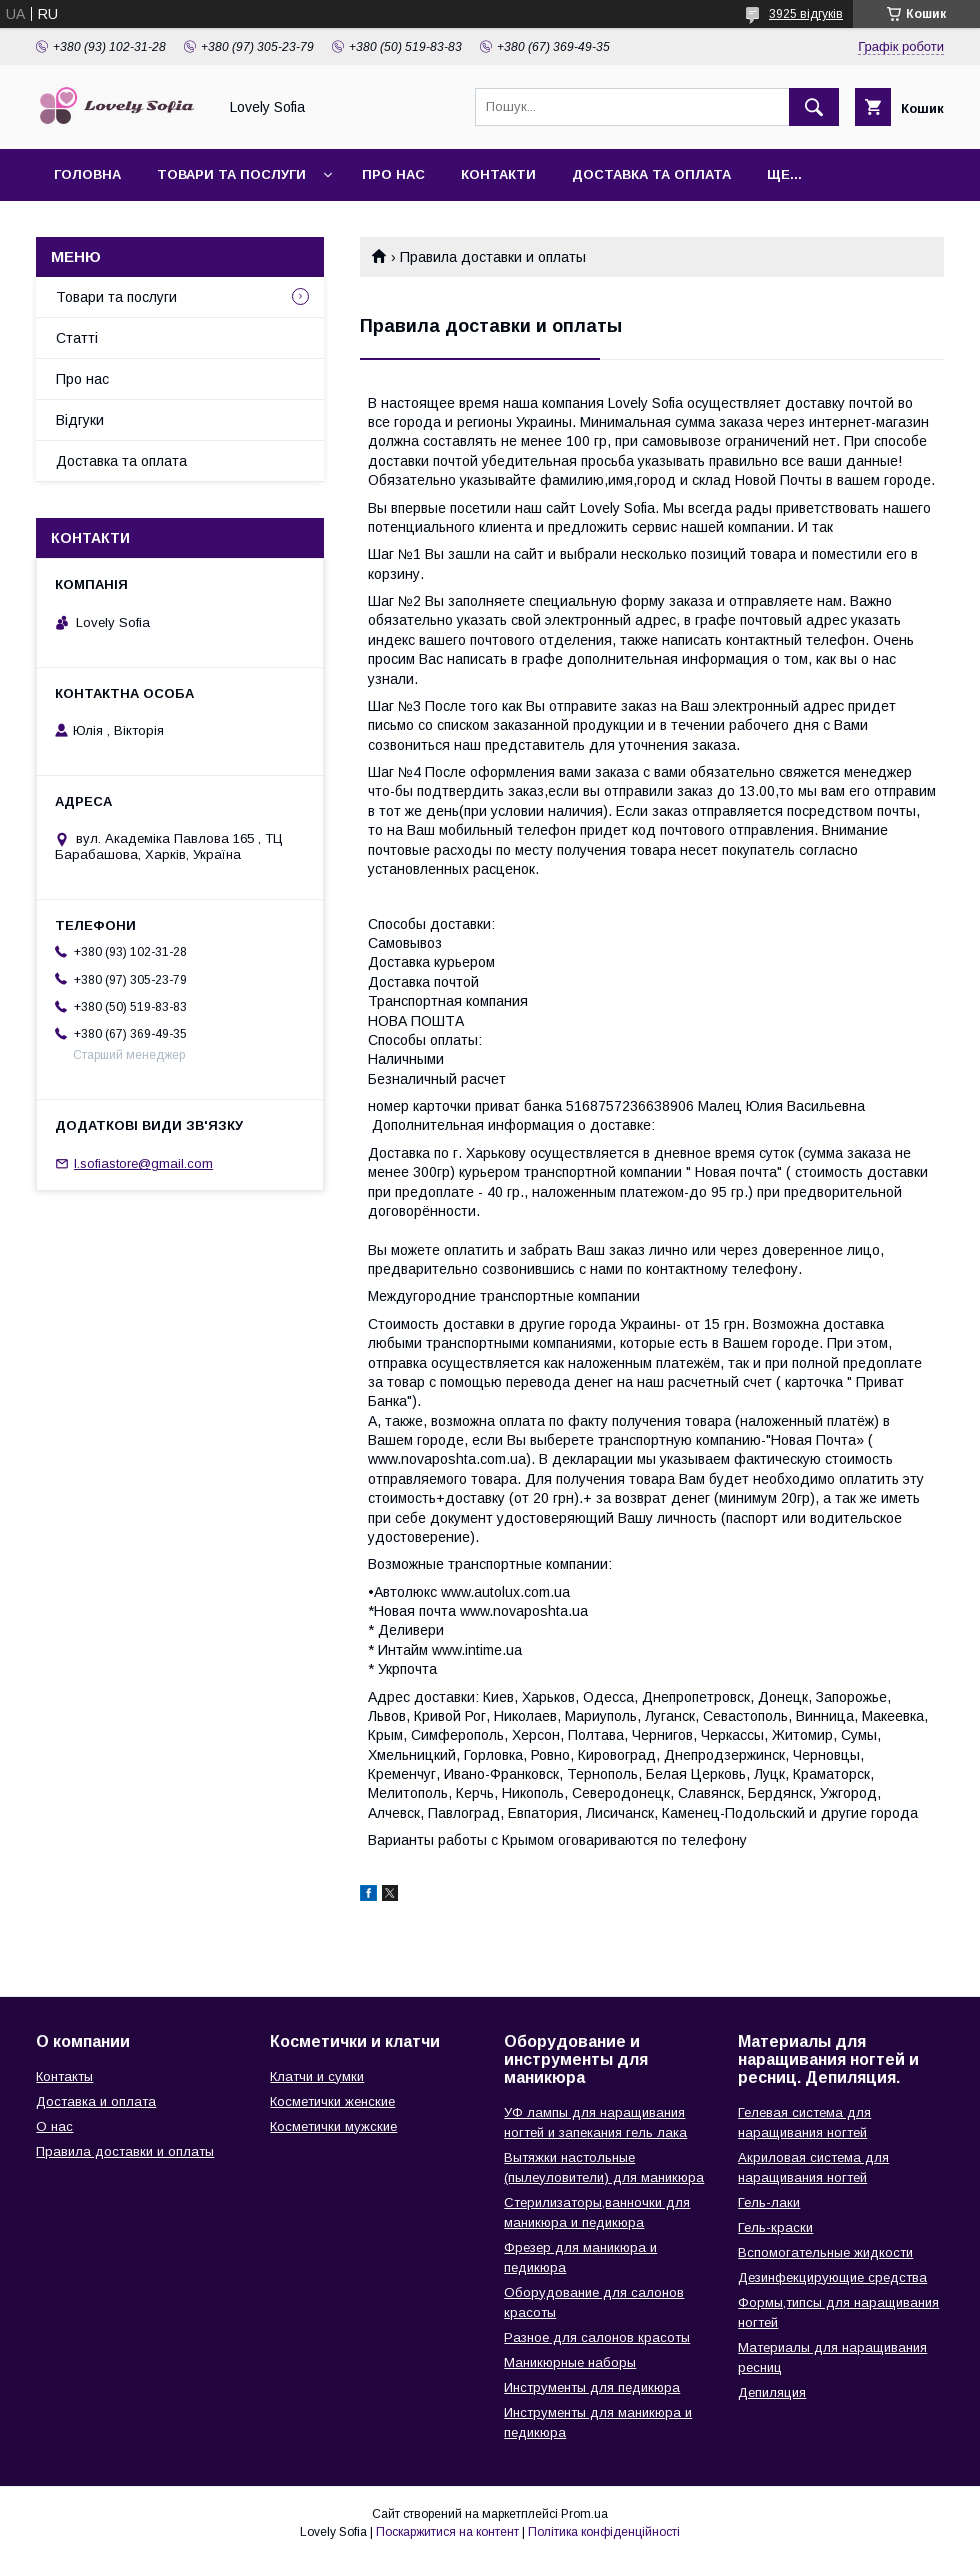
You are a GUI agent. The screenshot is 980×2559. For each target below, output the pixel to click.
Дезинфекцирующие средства (832, 2277)
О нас (54, 2126)
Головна (87, 174)
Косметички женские (332, 2101)
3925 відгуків (806, 14)
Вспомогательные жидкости (825, 2252)
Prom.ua (584, 2514)
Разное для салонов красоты (597, 2337)
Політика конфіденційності (604, 2532)
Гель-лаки (769, 2202)
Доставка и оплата (96, 2101)
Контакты (64, 2076)
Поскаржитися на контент (447, 2532)
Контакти (498, 174)
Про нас (393, 174)
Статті (77, 338)
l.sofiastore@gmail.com (143, 1163)
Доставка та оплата (651, 174)
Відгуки (80, 420)
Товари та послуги (231, 174)
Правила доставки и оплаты (125, 2151)
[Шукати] (814, 107)
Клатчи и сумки (317, 2076)
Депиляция (772, 2392)
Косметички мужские (333, 2126)
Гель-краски (775, 2227)
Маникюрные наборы (570, 2362)
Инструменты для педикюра (592, 2387)
